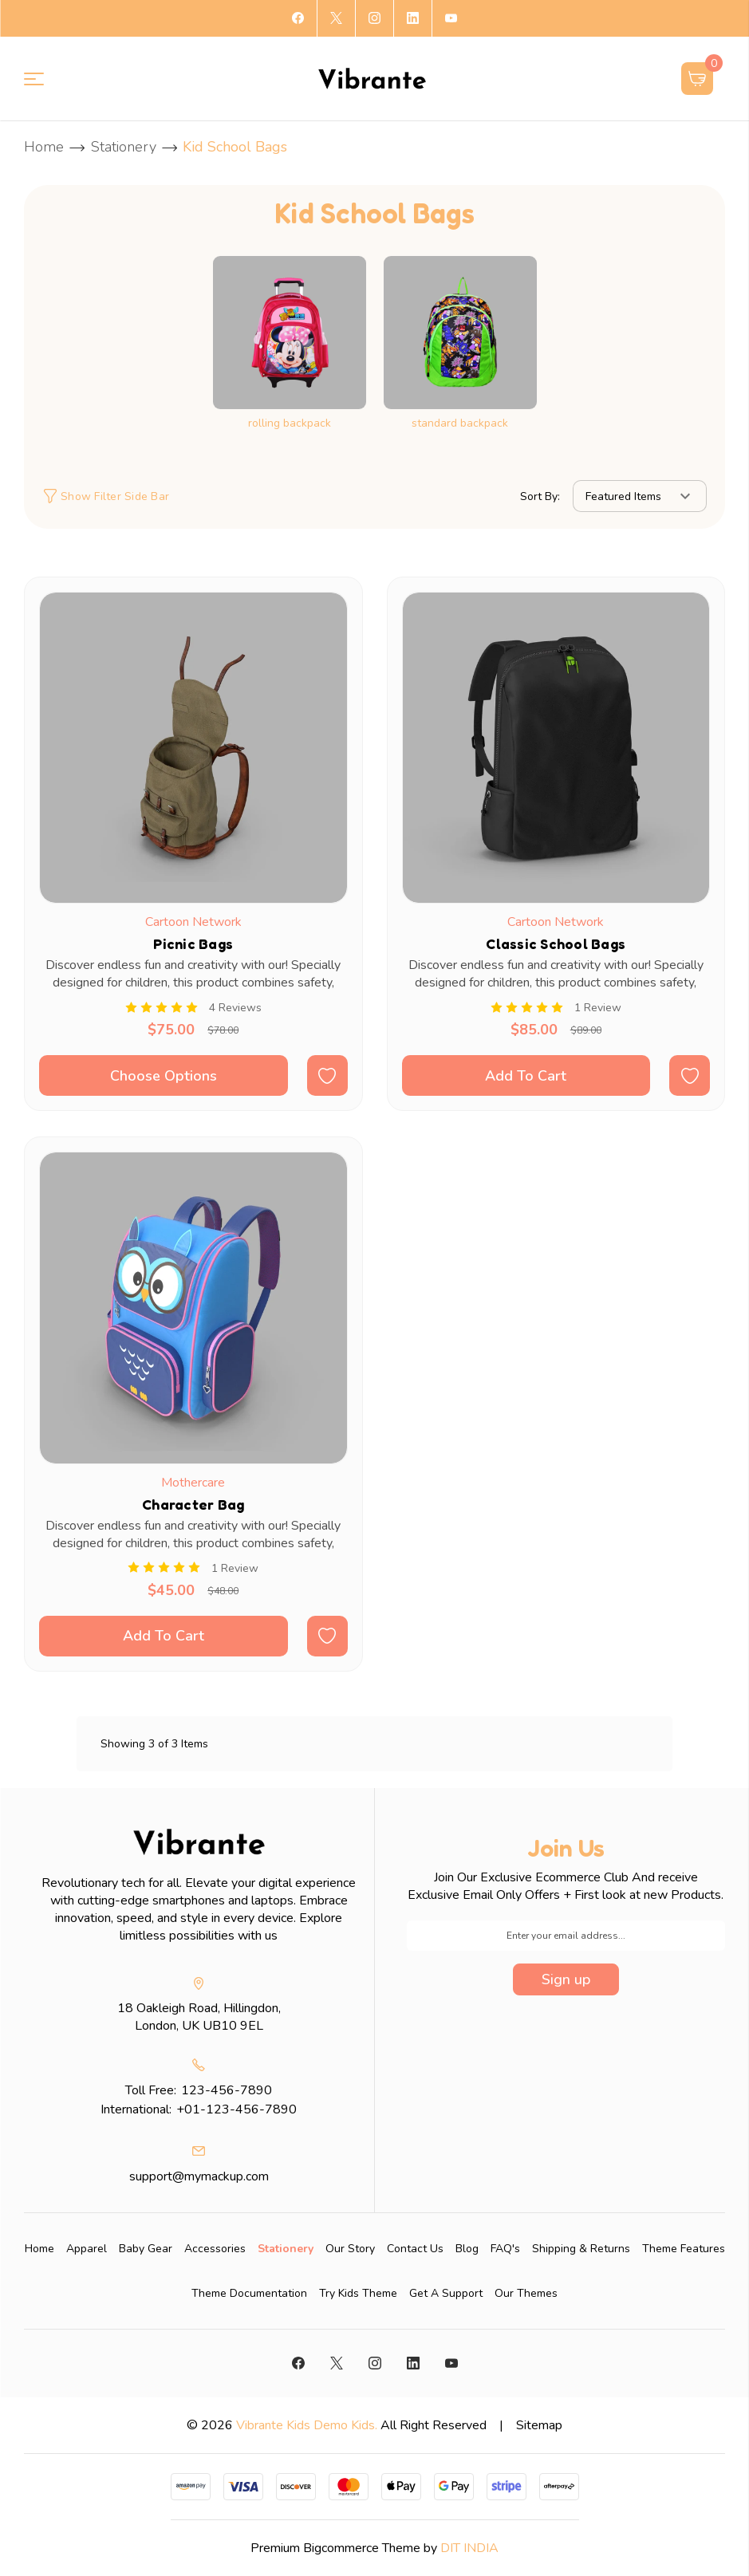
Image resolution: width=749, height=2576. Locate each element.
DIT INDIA (469, 2548)
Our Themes (526, 2293)
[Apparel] (86, 2248)
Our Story (350, 2248)
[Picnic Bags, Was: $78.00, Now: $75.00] (193, 748)
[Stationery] (285, 2248)
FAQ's (505, 2248)
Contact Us (415, 2248)
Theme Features (683, 2248)
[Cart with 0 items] (697, 78)
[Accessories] (215, 2248)
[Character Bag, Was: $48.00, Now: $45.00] (193, 1307)
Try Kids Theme (358, 2293)
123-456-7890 (226, 2090)
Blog (467, 2248)
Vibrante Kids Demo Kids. (306, 2425)
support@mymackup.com (199, 2176)
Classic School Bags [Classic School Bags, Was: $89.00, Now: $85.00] (555, 943)
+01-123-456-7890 (236, 2109)
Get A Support (446, 2293)
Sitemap (539, 2425)
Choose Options (163, 1075)
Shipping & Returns (581, 2248)
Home (39, 2248)
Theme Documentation (249, 2293)
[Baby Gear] (145, 2248)
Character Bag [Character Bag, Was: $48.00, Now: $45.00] (193, 1504)
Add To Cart (525, 1075)
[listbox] (640, 496)
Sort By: (540, 496)
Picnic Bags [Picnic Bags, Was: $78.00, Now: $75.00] (193, 943)
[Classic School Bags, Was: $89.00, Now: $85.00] (556, 748)
